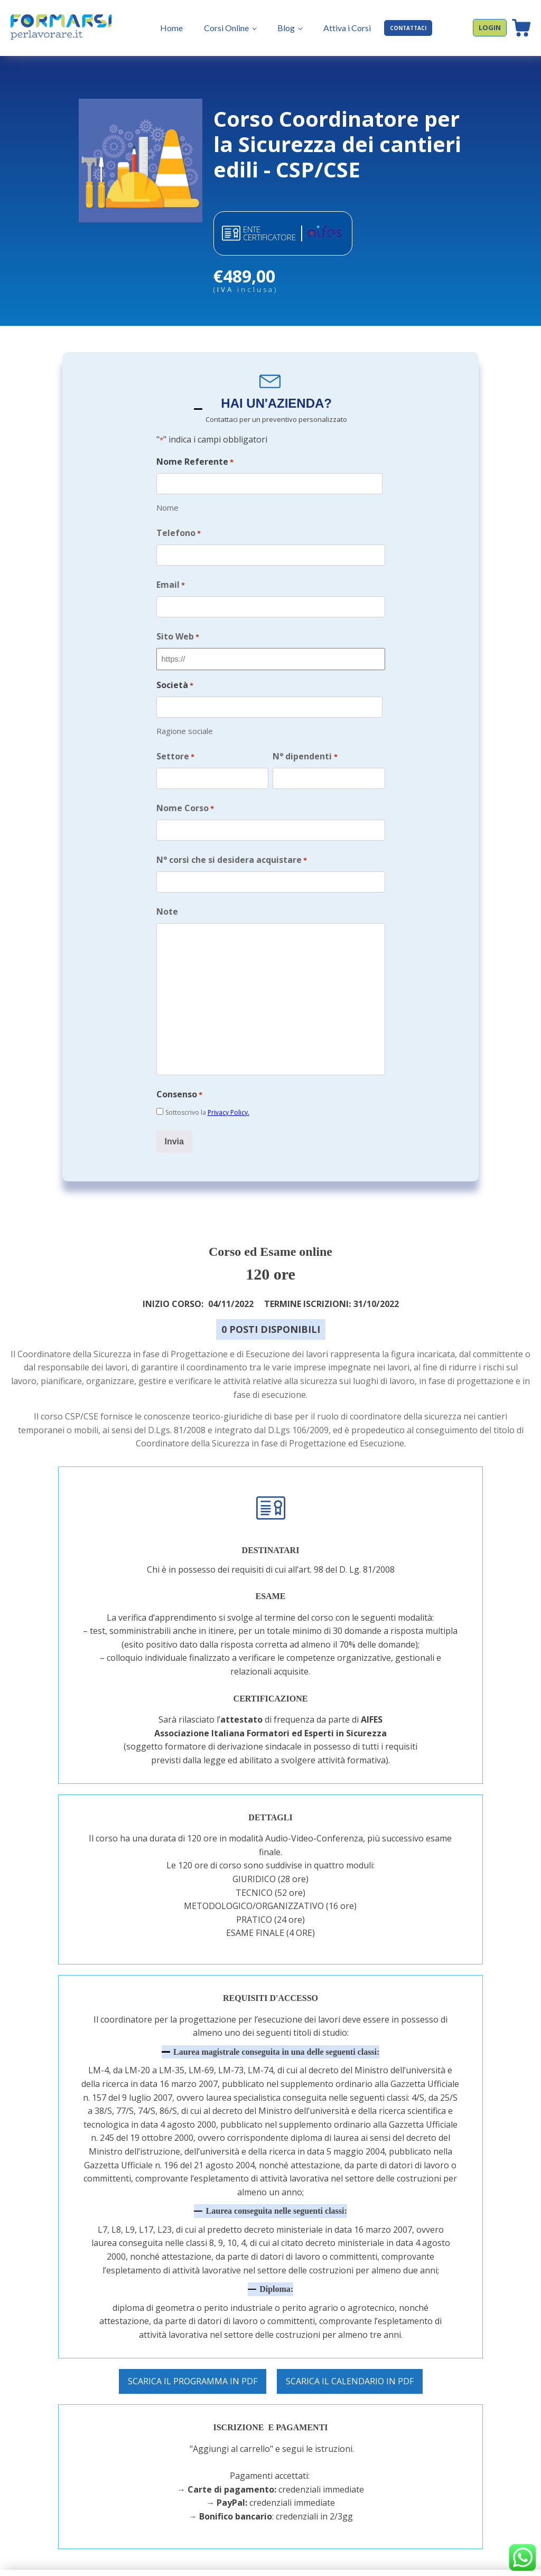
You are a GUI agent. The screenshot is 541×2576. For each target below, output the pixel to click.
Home (161, 28)
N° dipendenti (305, 743)
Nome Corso (185, 792)
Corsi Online (215, 28)
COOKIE (479, 2560)
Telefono (178, 530)
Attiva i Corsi (336, 28)
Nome (167, 505)
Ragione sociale (184, 717)
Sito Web (177, 628)
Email (170, 580)
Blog (275, 28)
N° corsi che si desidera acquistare (231, 841)
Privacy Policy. (228, 1090)
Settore (175, 743)
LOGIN (490, 27)
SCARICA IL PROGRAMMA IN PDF (192, 2355)
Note (167, 890)
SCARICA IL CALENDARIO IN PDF (350, 2355)
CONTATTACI (397, 28)
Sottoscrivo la (207, 1090)
